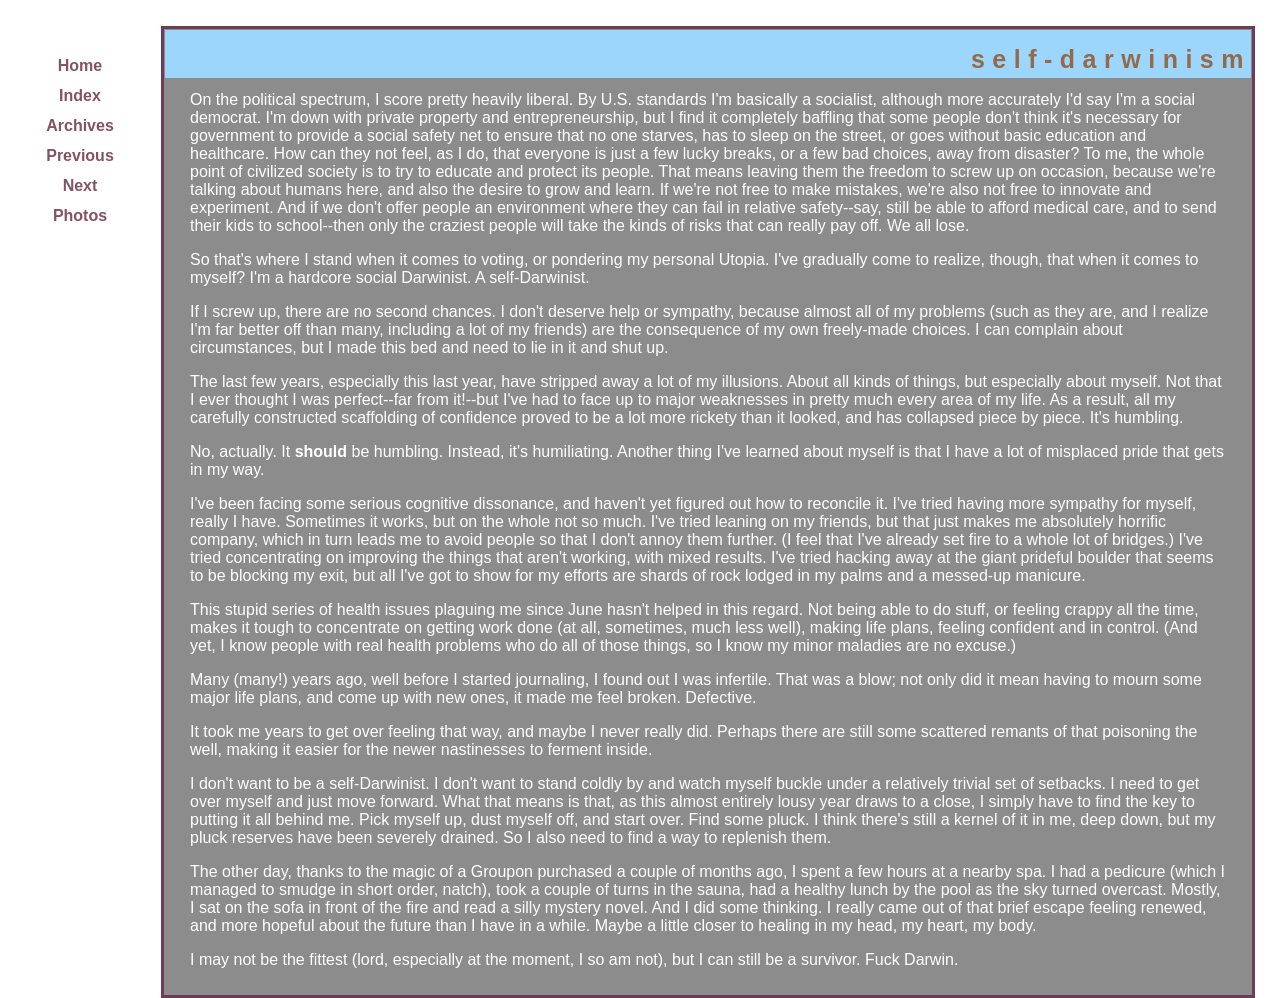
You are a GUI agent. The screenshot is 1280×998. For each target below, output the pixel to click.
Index (80, 95)
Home (80, 65)
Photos (80, 215)
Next (80, 185)
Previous (80, 155)
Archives (80, 125)
